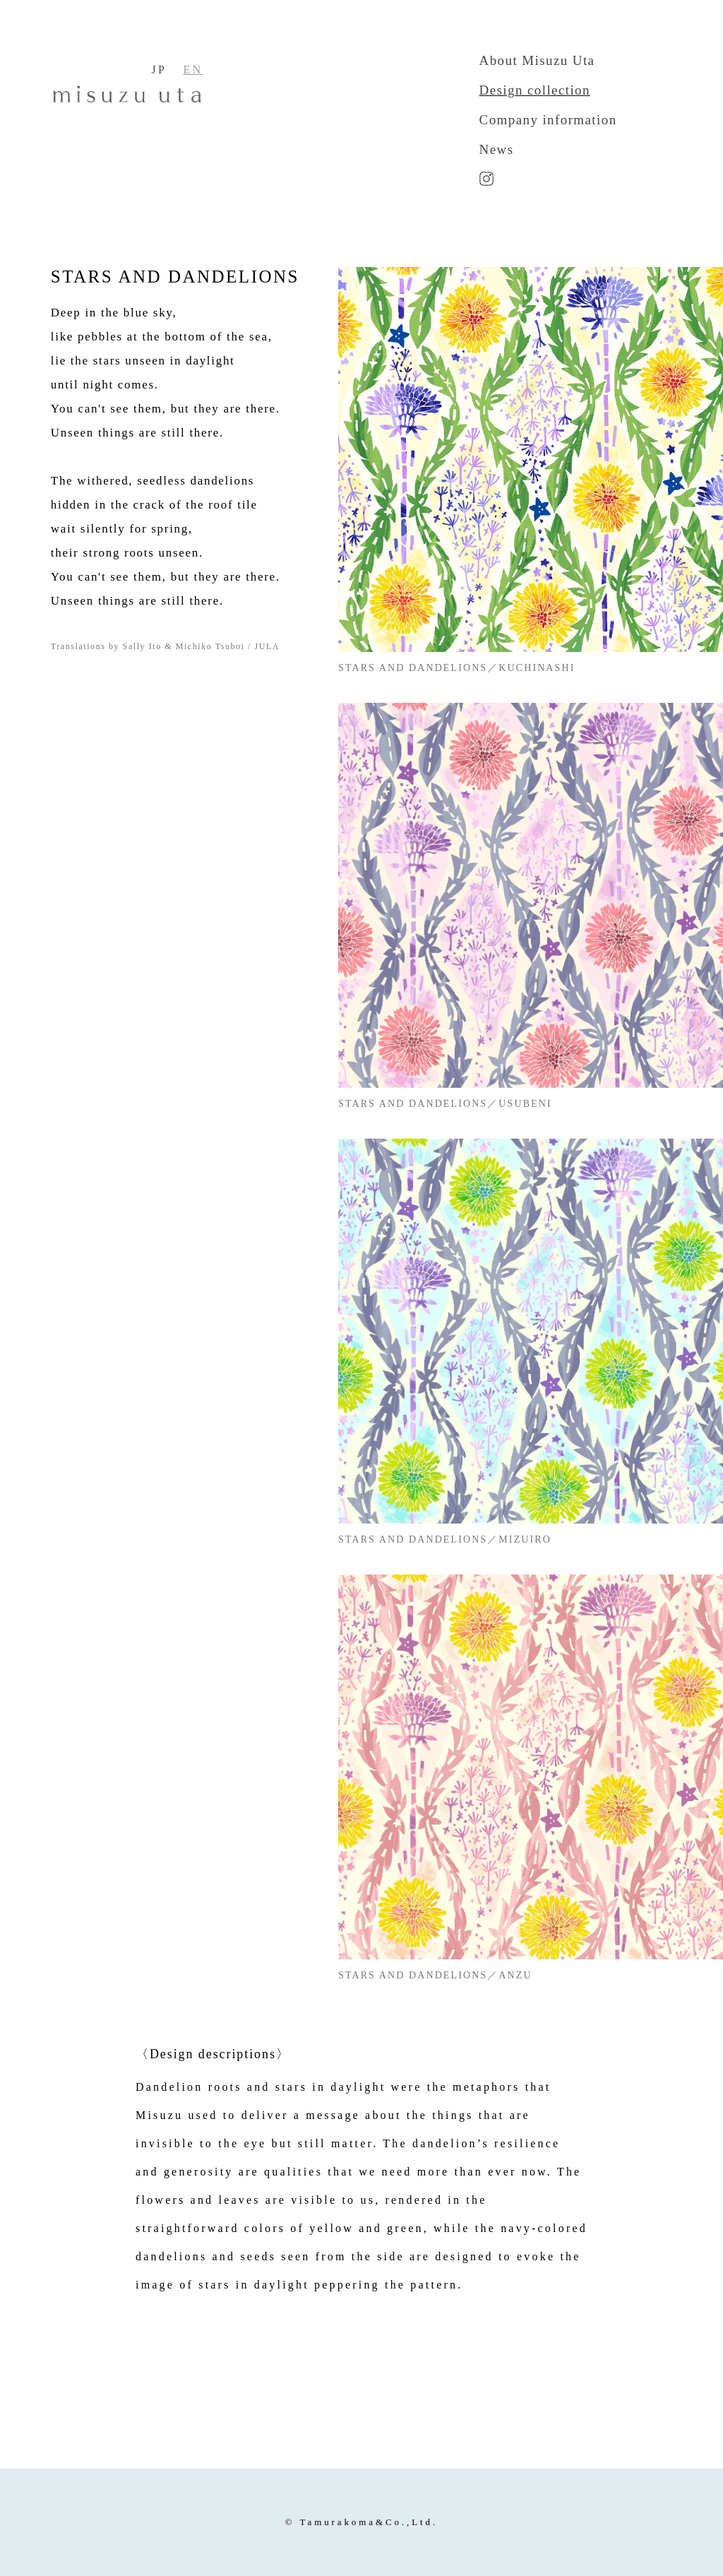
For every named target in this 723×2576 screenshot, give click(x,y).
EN (193, 70)
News (496, 149)
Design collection (534, 90)
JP (159, 70)
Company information (548, 119)
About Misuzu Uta (537, 60)
